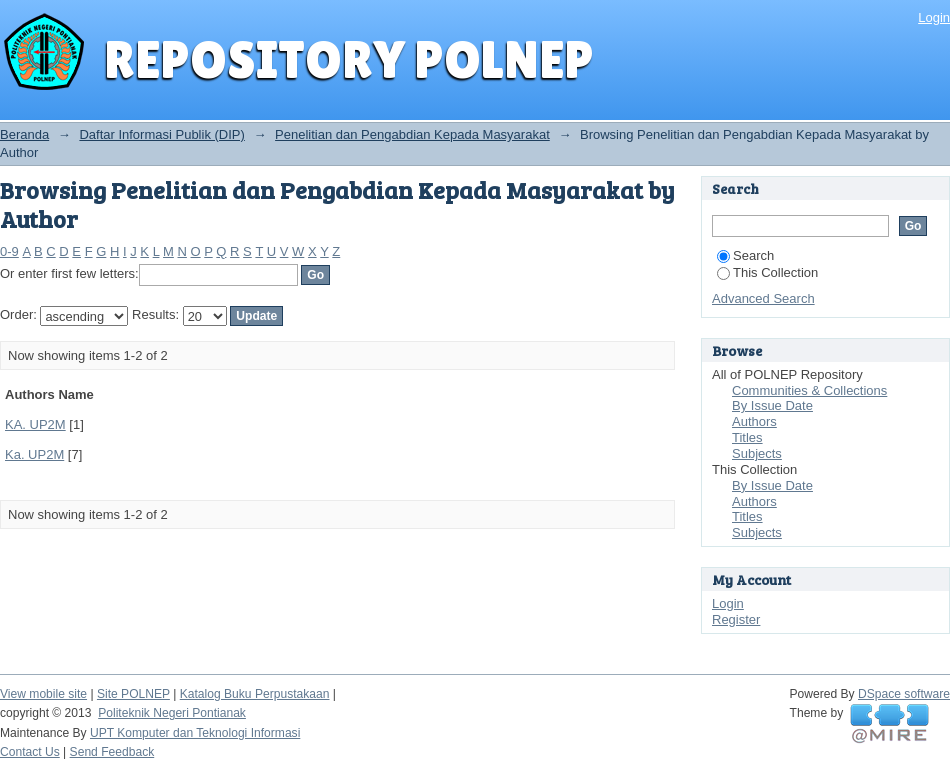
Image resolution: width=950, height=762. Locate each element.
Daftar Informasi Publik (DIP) (161, 134)
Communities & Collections (809, 390)
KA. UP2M (35, 424)
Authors (754, 421)
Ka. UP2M (34, 454)
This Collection (767, 272)
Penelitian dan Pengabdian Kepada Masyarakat (412, 134)
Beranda (24, 134)
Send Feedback (112, 752)
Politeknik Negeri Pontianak (172, 713)
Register (736, 619)
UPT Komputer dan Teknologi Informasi (195, 733)
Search (745, 255)
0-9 (9, 251)
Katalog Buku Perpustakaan (255, 694)
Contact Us (30, 752)
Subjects (757, 453)
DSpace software (904, 694)
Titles (747, 437)
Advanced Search (763, 298)
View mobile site (43, 694)
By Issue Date (772, 405)
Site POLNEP (133, 694)
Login (934, 17)
